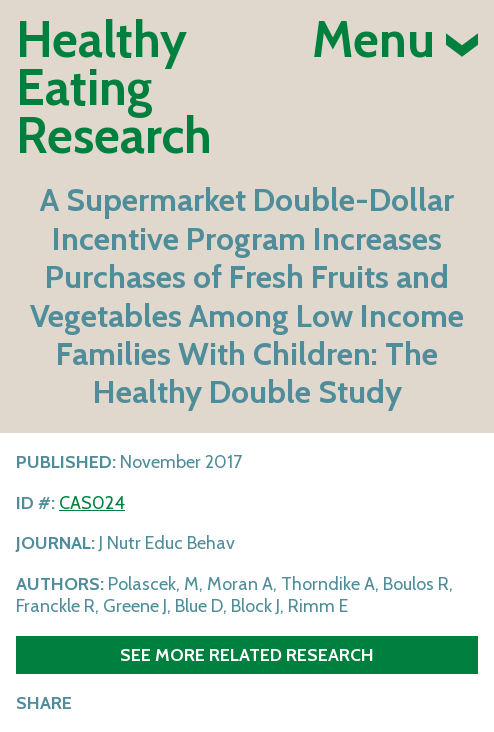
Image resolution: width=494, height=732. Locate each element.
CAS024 (92, 503)
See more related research (247, 654)
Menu (395, 40)
